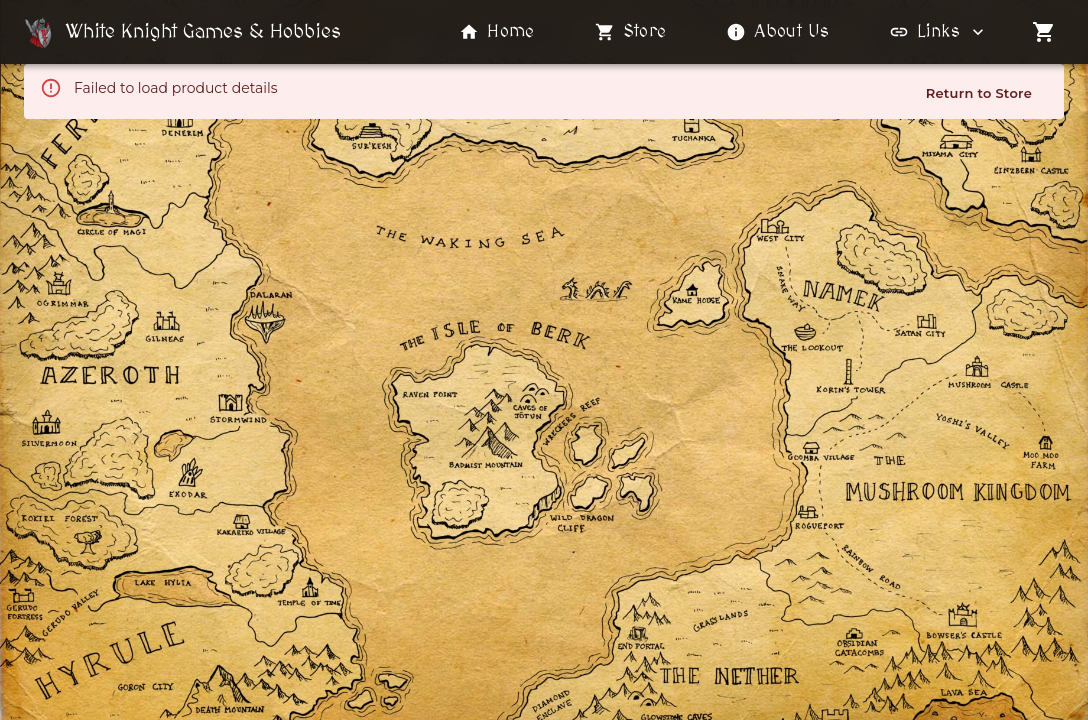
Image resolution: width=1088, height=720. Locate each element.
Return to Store (979, 93)
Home (496, 32)
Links (938, 32)
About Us (777, 32)
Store (631, 32)
